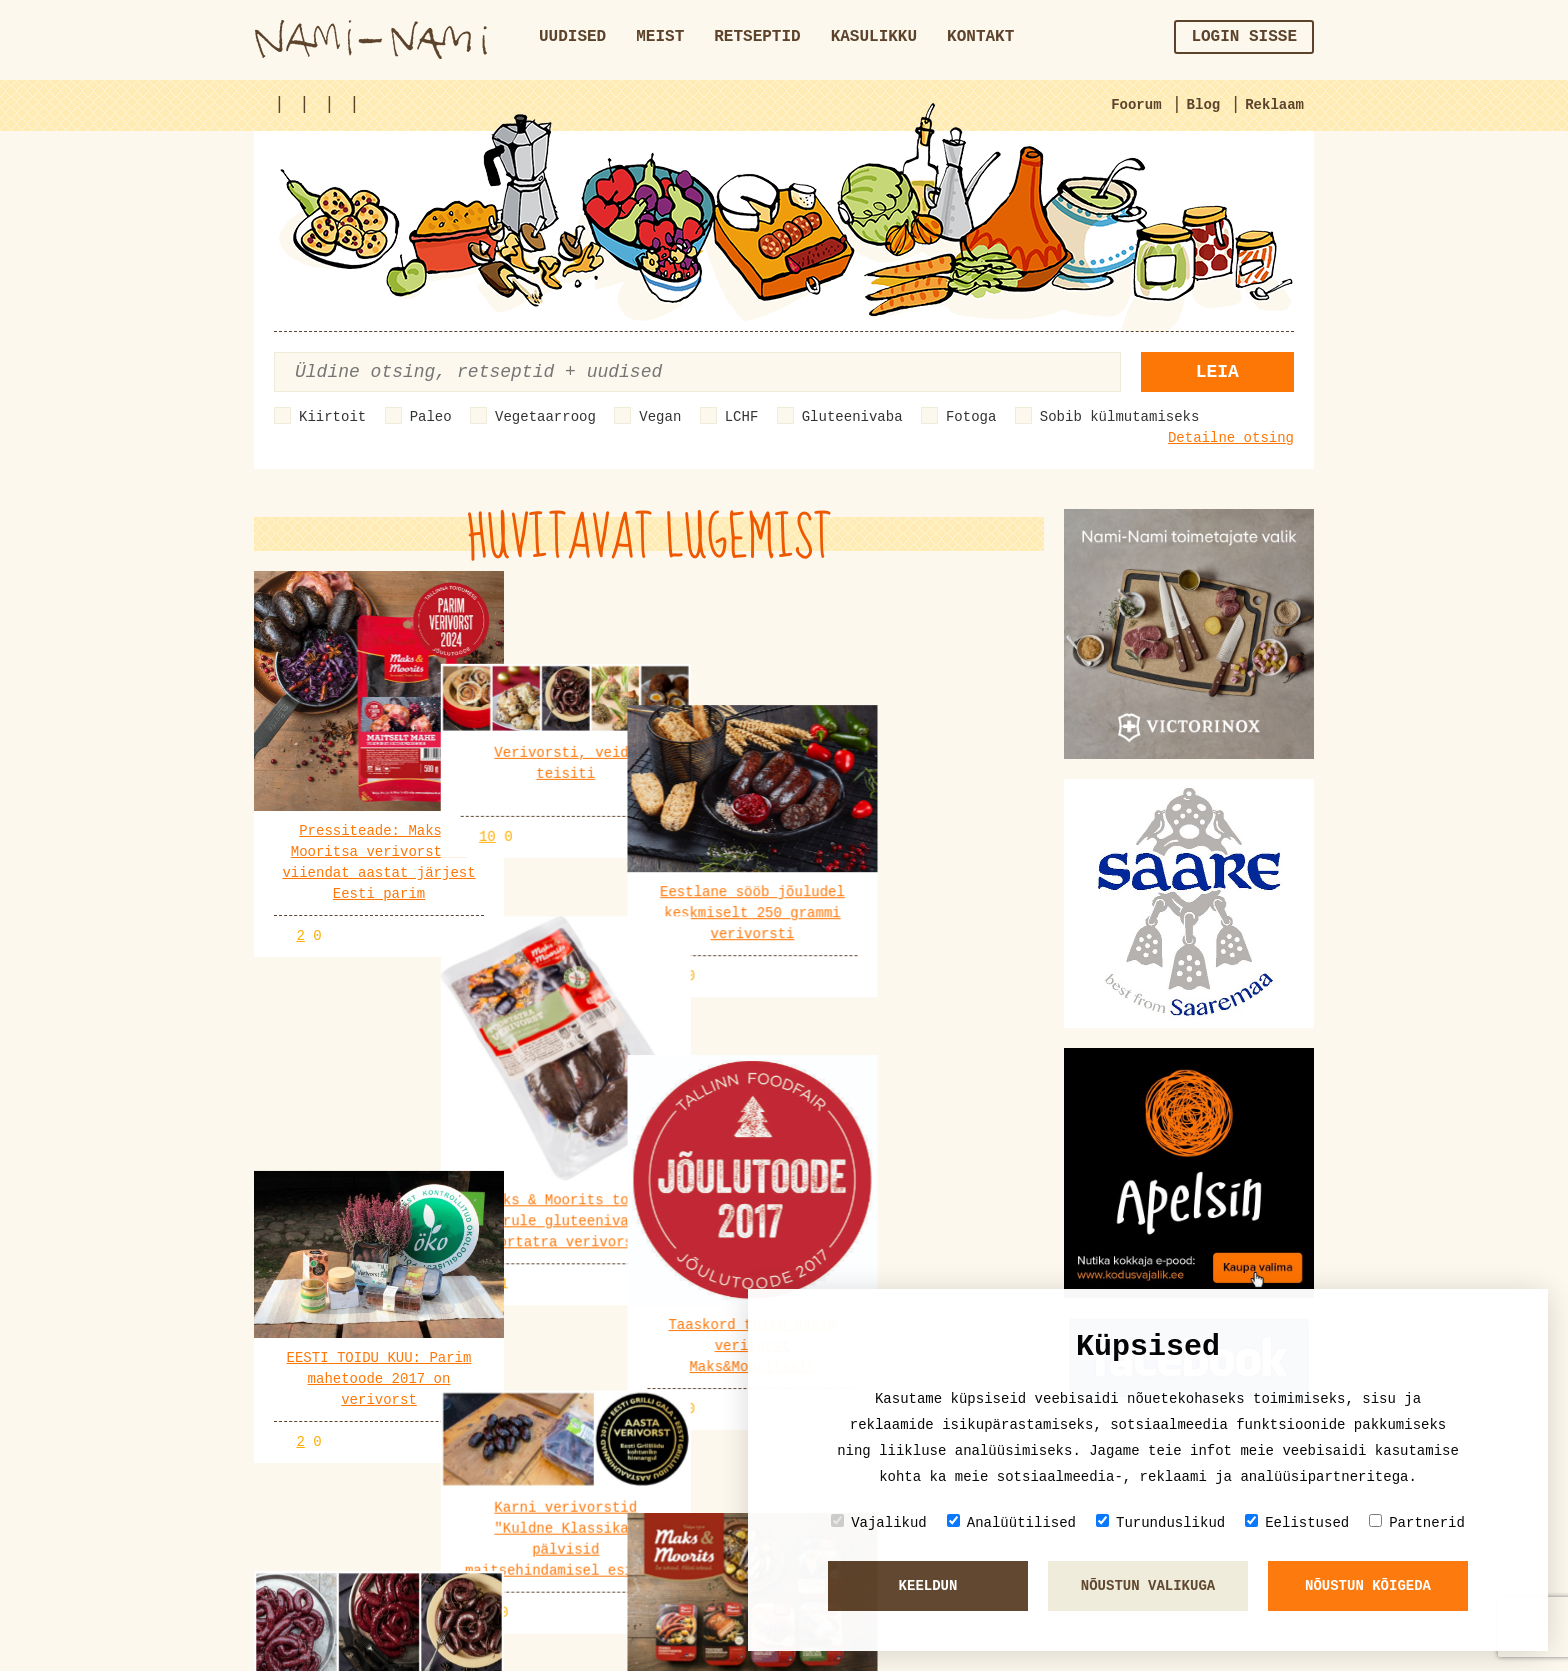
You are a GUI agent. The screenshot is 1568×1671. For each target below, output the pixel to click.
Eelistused (1297, 1522)
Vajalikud (879, 1522)
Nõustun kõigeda (1368, 1586)
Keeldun (928, 1586)
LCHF (742, 417)
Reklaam (1274, 105)
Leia (1217, 372)
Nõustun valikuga (1148, 1586)
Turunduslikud (1160, 1522)
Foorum (1136, 105)
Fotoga (971, 417)
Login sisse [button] (1244, 37)
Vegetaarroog (545, 417)
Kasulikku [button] (874, 37)
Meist (660, 37)
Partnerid (1417, 1522)
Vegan (660, 417)
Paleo (431, 417)
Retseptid (757, 37)
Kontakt (980, 37)
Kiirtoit (332, 417)
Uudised (572, 37)
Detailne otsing (1231, 438)
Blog (1204, 105)
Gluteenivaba (852, 417)
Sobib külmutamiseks (1120, 417)
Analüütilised (1011, 1522)
